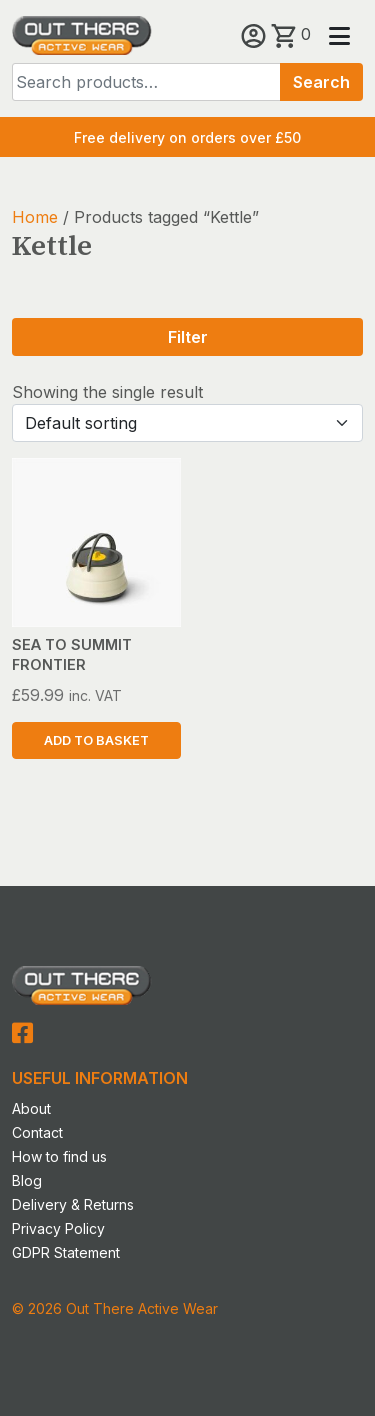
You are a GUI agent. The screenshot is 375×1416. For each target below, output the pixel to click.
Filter (188, 337)
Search (321, 82)
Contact (37, 1132)
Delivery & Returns (73, 1204)
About (31, 1108)
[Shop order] (187, 423)
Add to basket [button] (96, 740)
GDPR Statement (66, 1252)
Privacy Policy (58, 1228)
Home (35, 217)
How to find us (59, 1156)
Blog (27, 1180)
